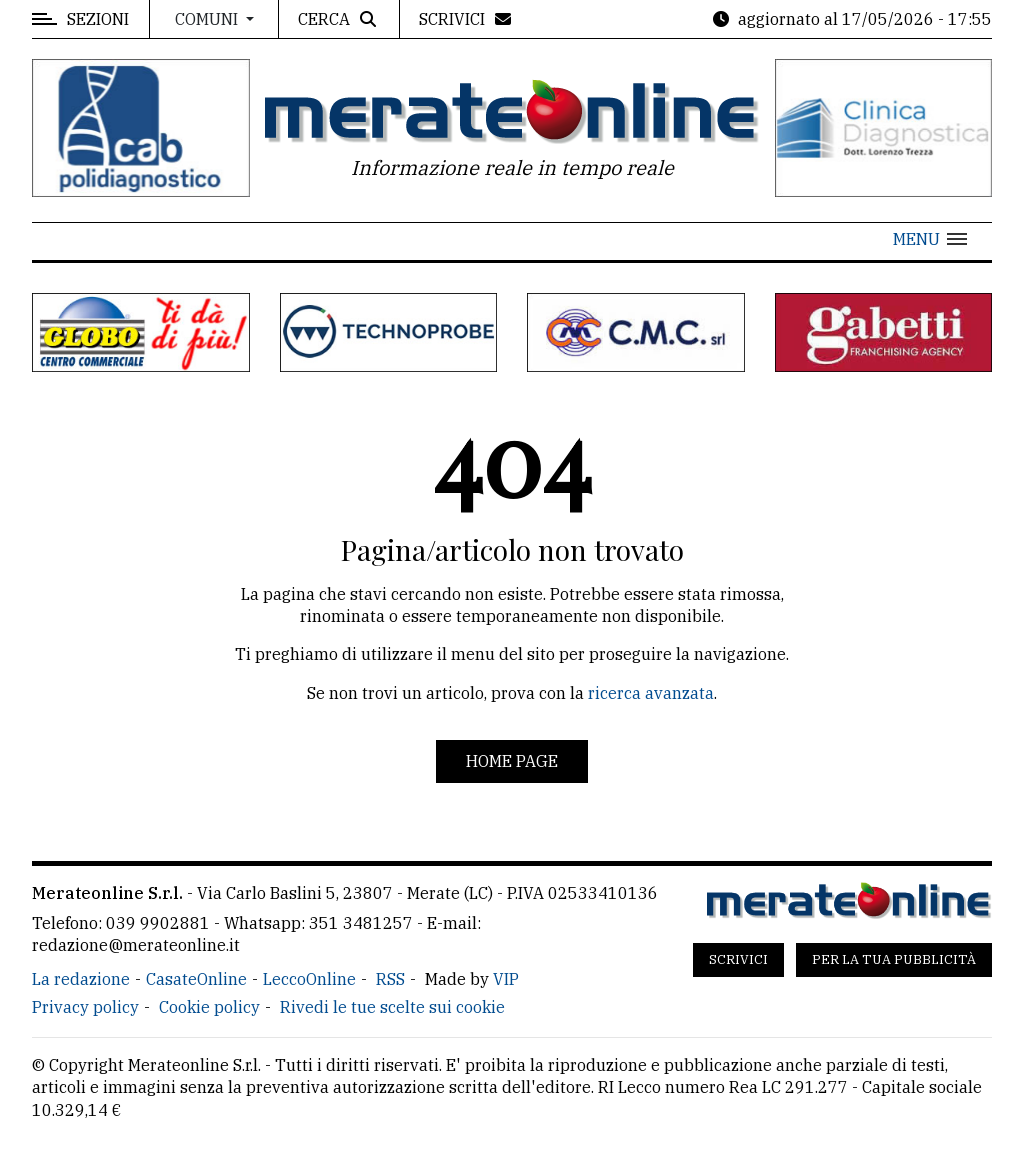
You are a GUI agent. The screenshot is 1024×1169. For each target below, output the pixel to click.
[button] (930, 239)
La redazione (81, 979)
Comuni (208, 19)
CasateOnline (196, 979)
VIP (506, 979)
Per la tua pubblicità (894, 959)
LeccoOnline (309, 979)
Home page (512, 761)
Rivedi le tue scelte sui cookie (392, 1007)
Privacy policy (85, 1007)
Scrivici (738, 959)
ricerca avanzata (651, 693)
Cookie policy (209, 1007)
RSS (390, 979)
